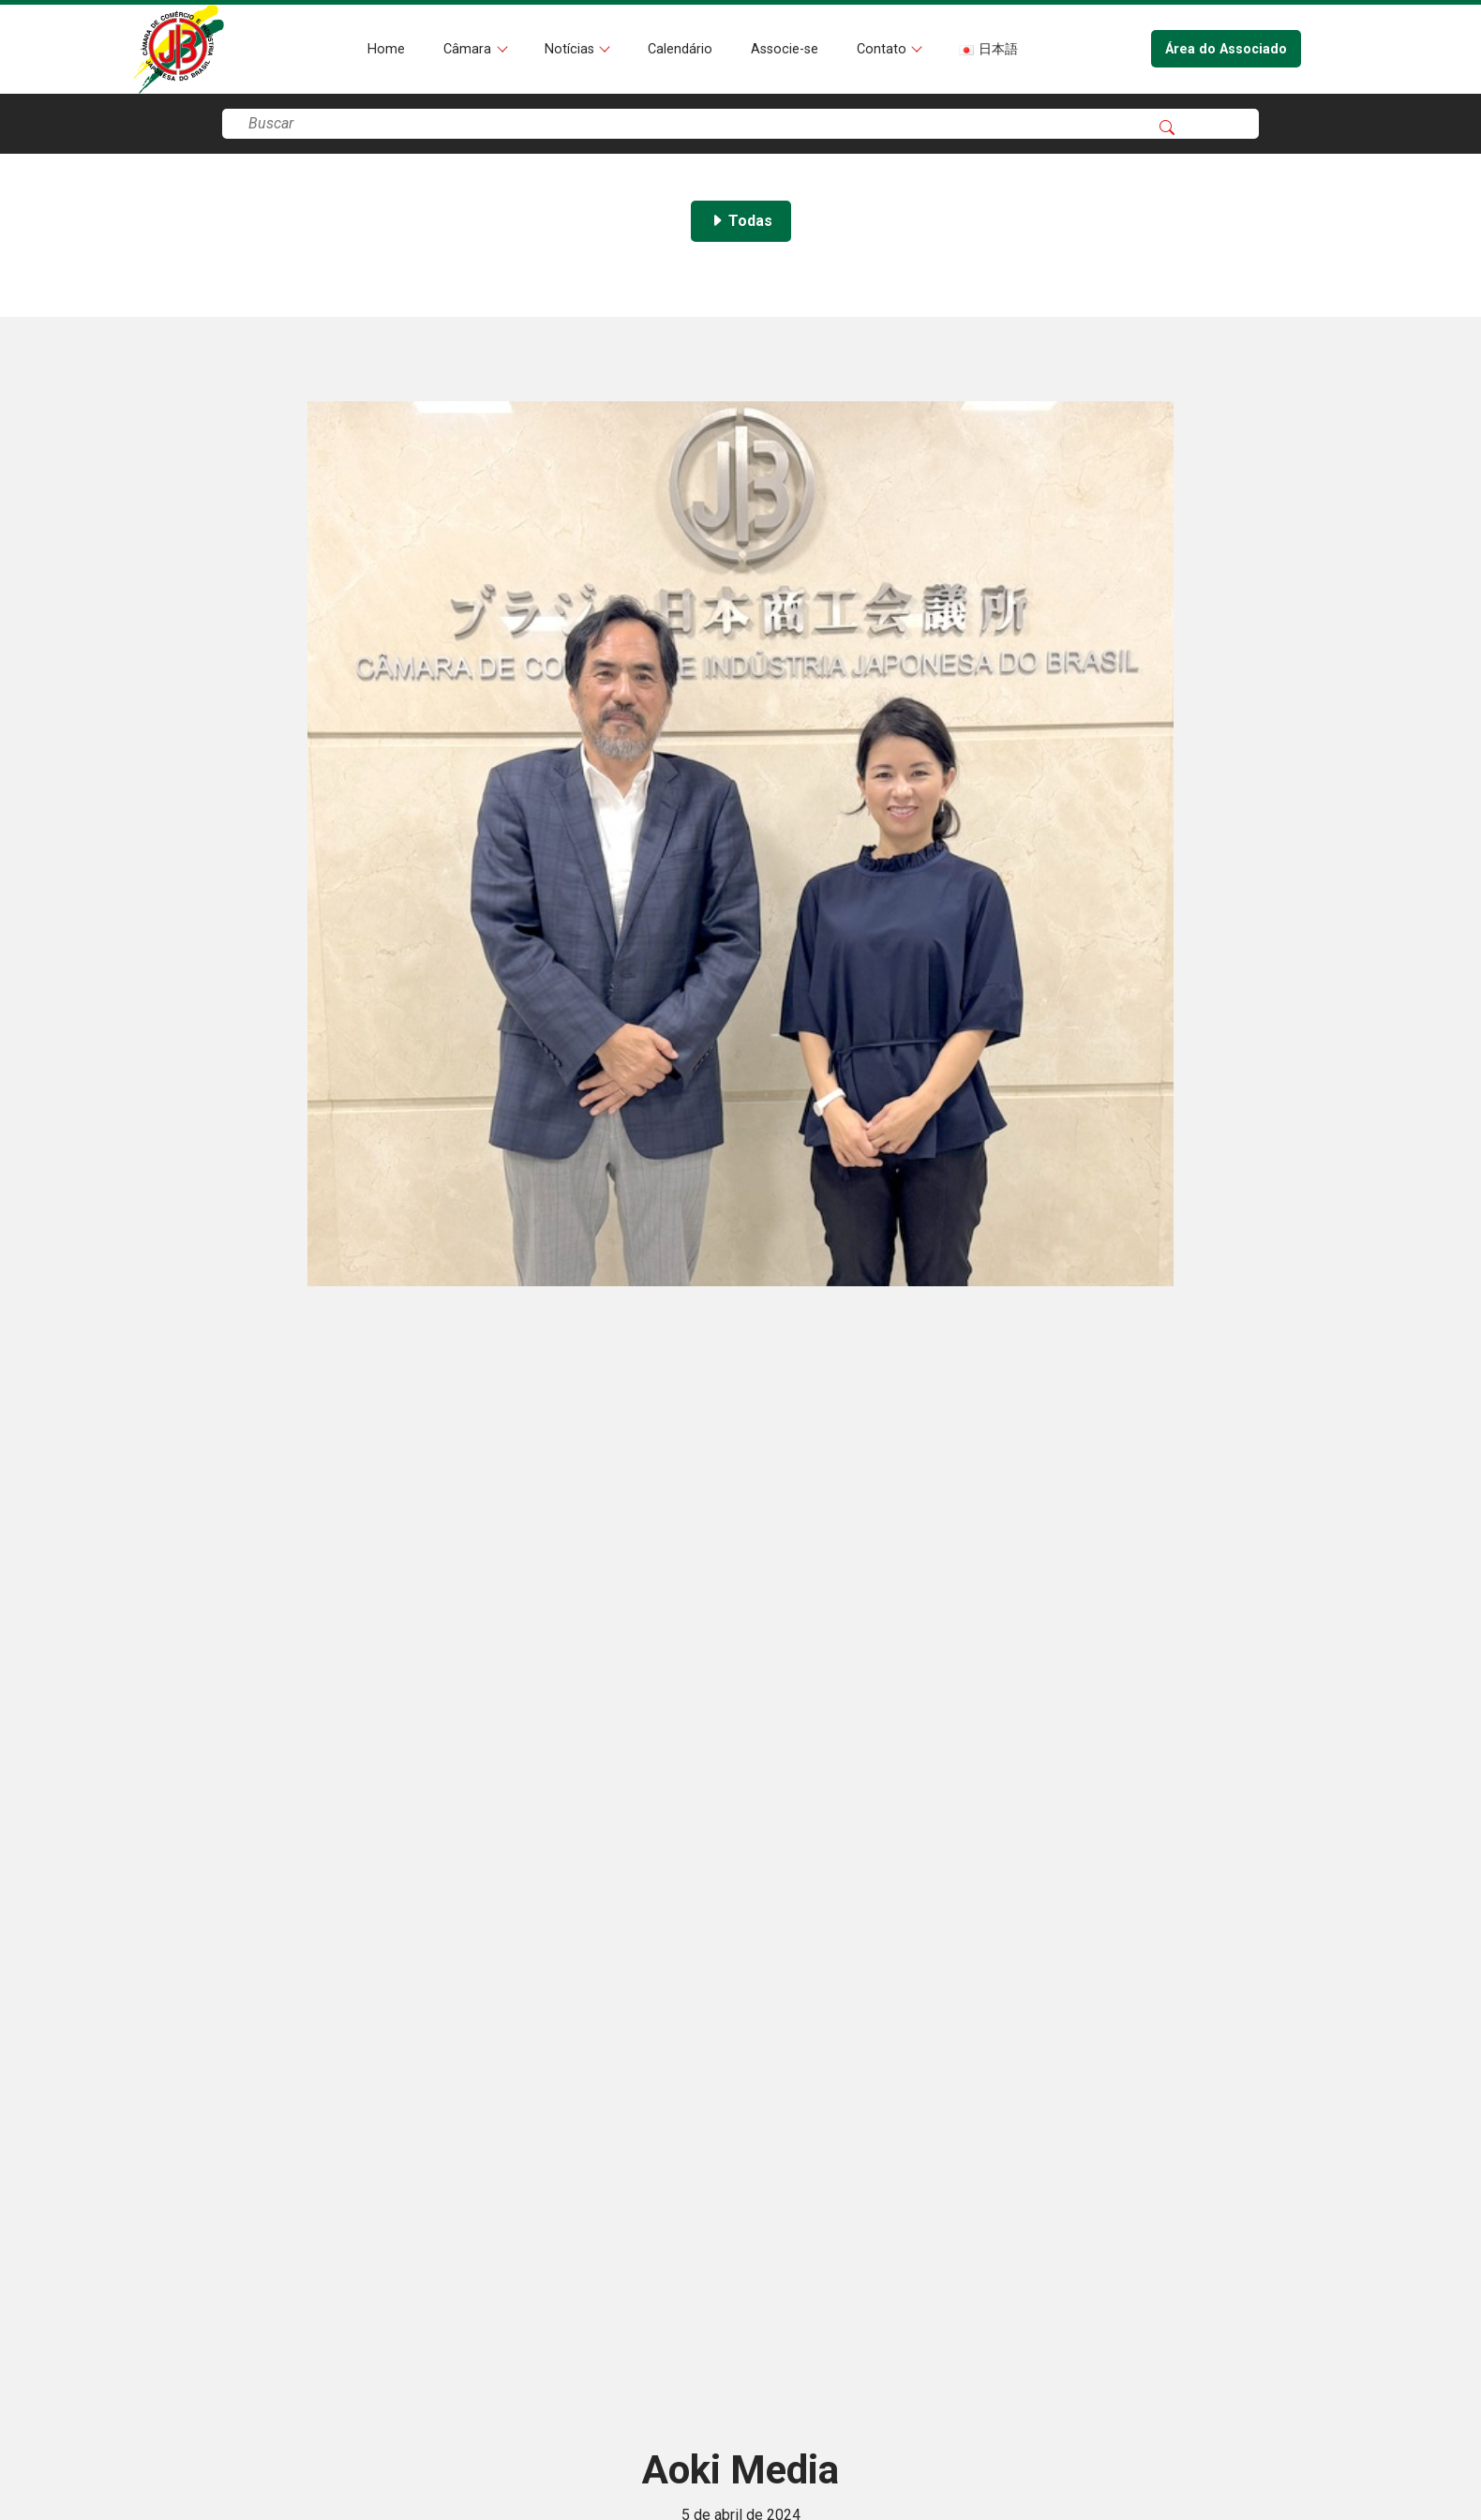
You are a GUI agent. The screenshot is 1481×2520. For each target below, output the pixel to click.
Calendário (680, 49)
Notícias (571, 49)
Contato (883, 49)
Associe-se (784, 49)
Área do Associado (1226, 49)
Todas (741, 221)
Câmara (469, 49)
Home (386, 49)
